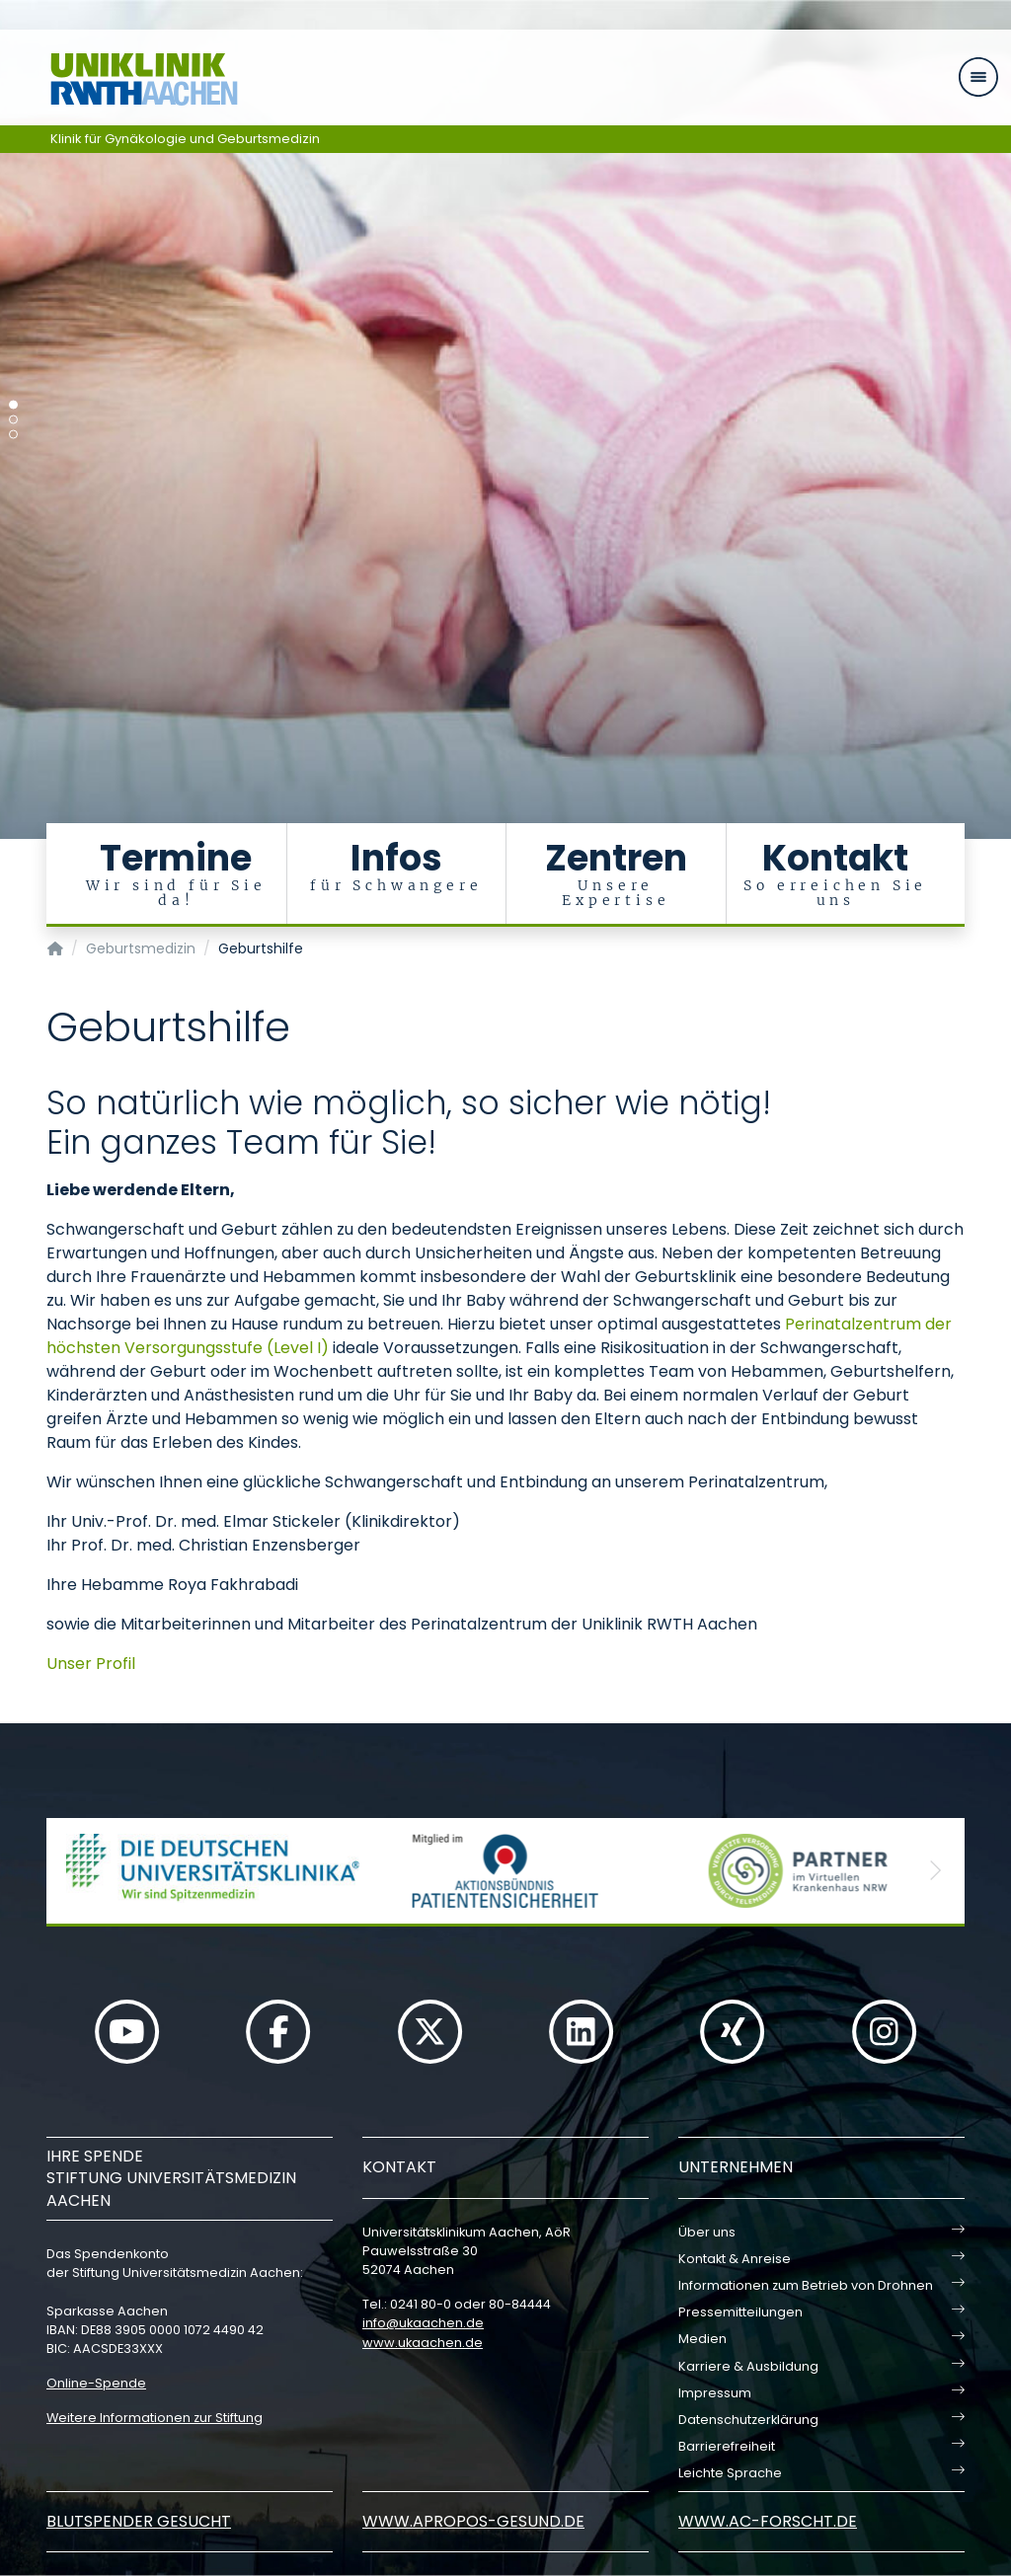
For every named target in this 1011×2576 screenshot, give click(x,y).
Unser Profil (90, 1663)
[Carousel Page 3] (13, 434)
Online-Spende (96, 2383)
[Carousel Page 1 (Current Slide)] (13, 405)
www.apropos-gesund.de (473, 2521)
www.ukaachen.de (422, 2342)
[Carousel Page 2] (13, 420)
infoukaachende (423, 2322)
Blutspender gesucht (138, 2521)
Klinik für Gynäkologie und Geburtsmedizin (185, 138)
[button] (76, 1871)
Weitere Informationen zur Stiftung (154, 2417)
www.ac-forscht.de (767, 2521)
